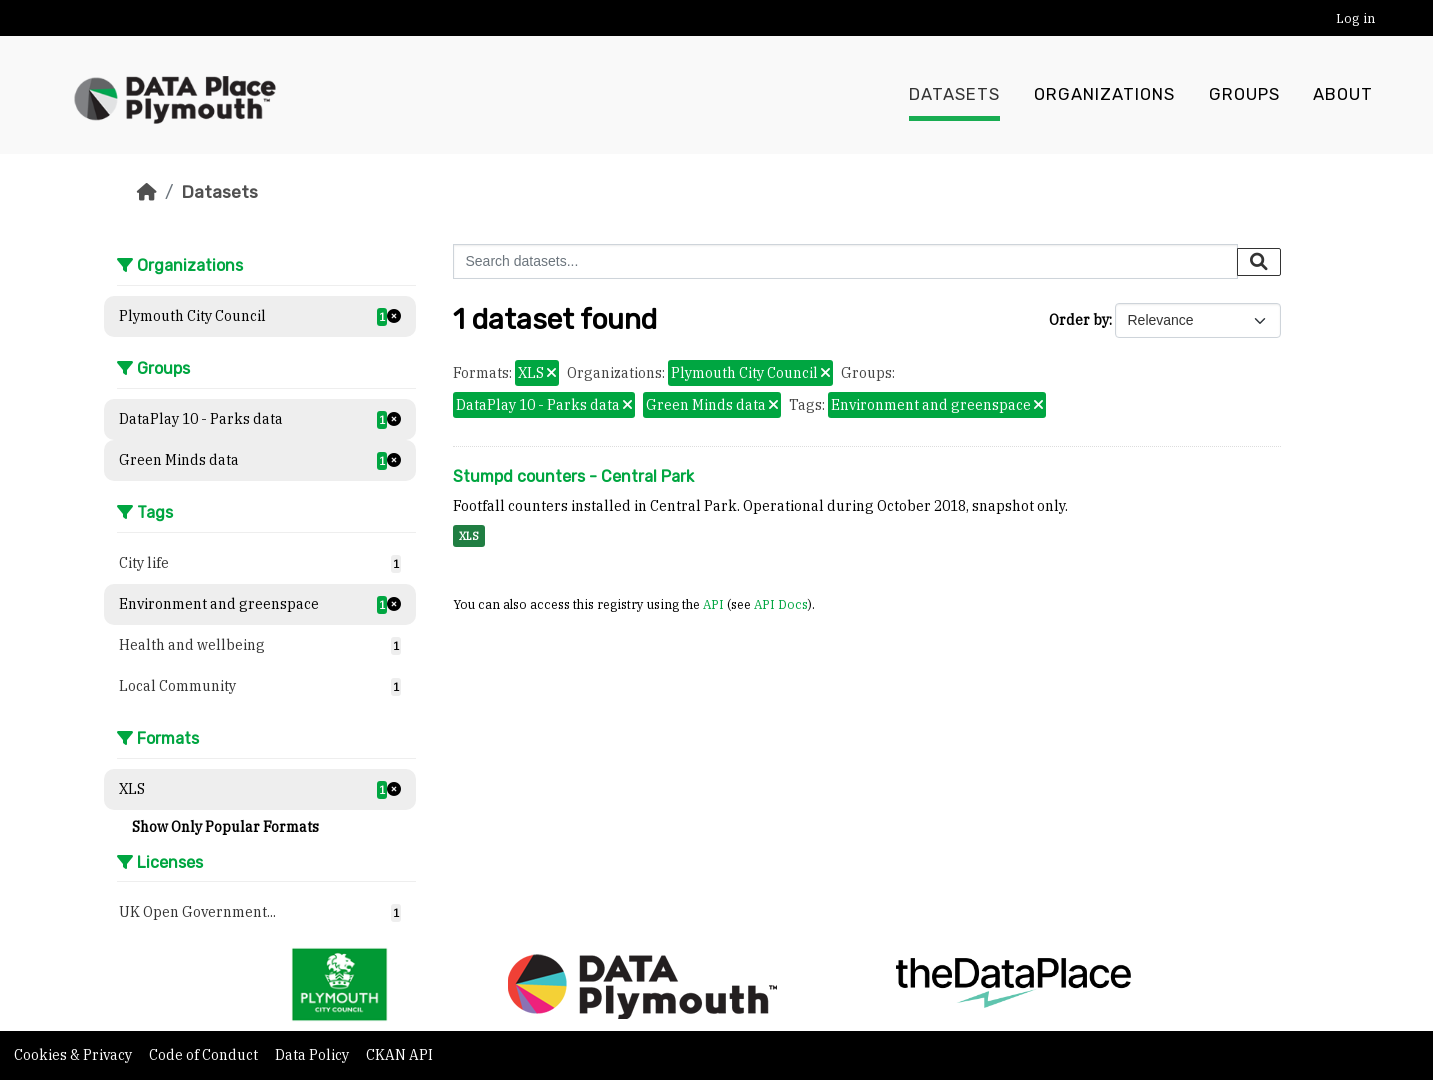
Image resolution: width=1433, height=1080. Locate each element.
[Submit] (1259, 262)
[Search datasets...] (845, 261)
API (713, 604)
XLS (469, 536)
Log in (1355, 18)
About (1343, 95)
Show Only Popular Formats (225, 827)
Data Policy (313, 1055)
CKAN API (399, 1055)
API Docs (781, 604)
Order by (1079, 320)
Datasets (954, 95)
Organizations (1104, 95)
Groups (1244, 95)
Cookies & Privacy (74, 1055)
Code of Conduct (205, 1055)
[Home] (147, 192)
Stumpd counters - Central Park (573, 476)
